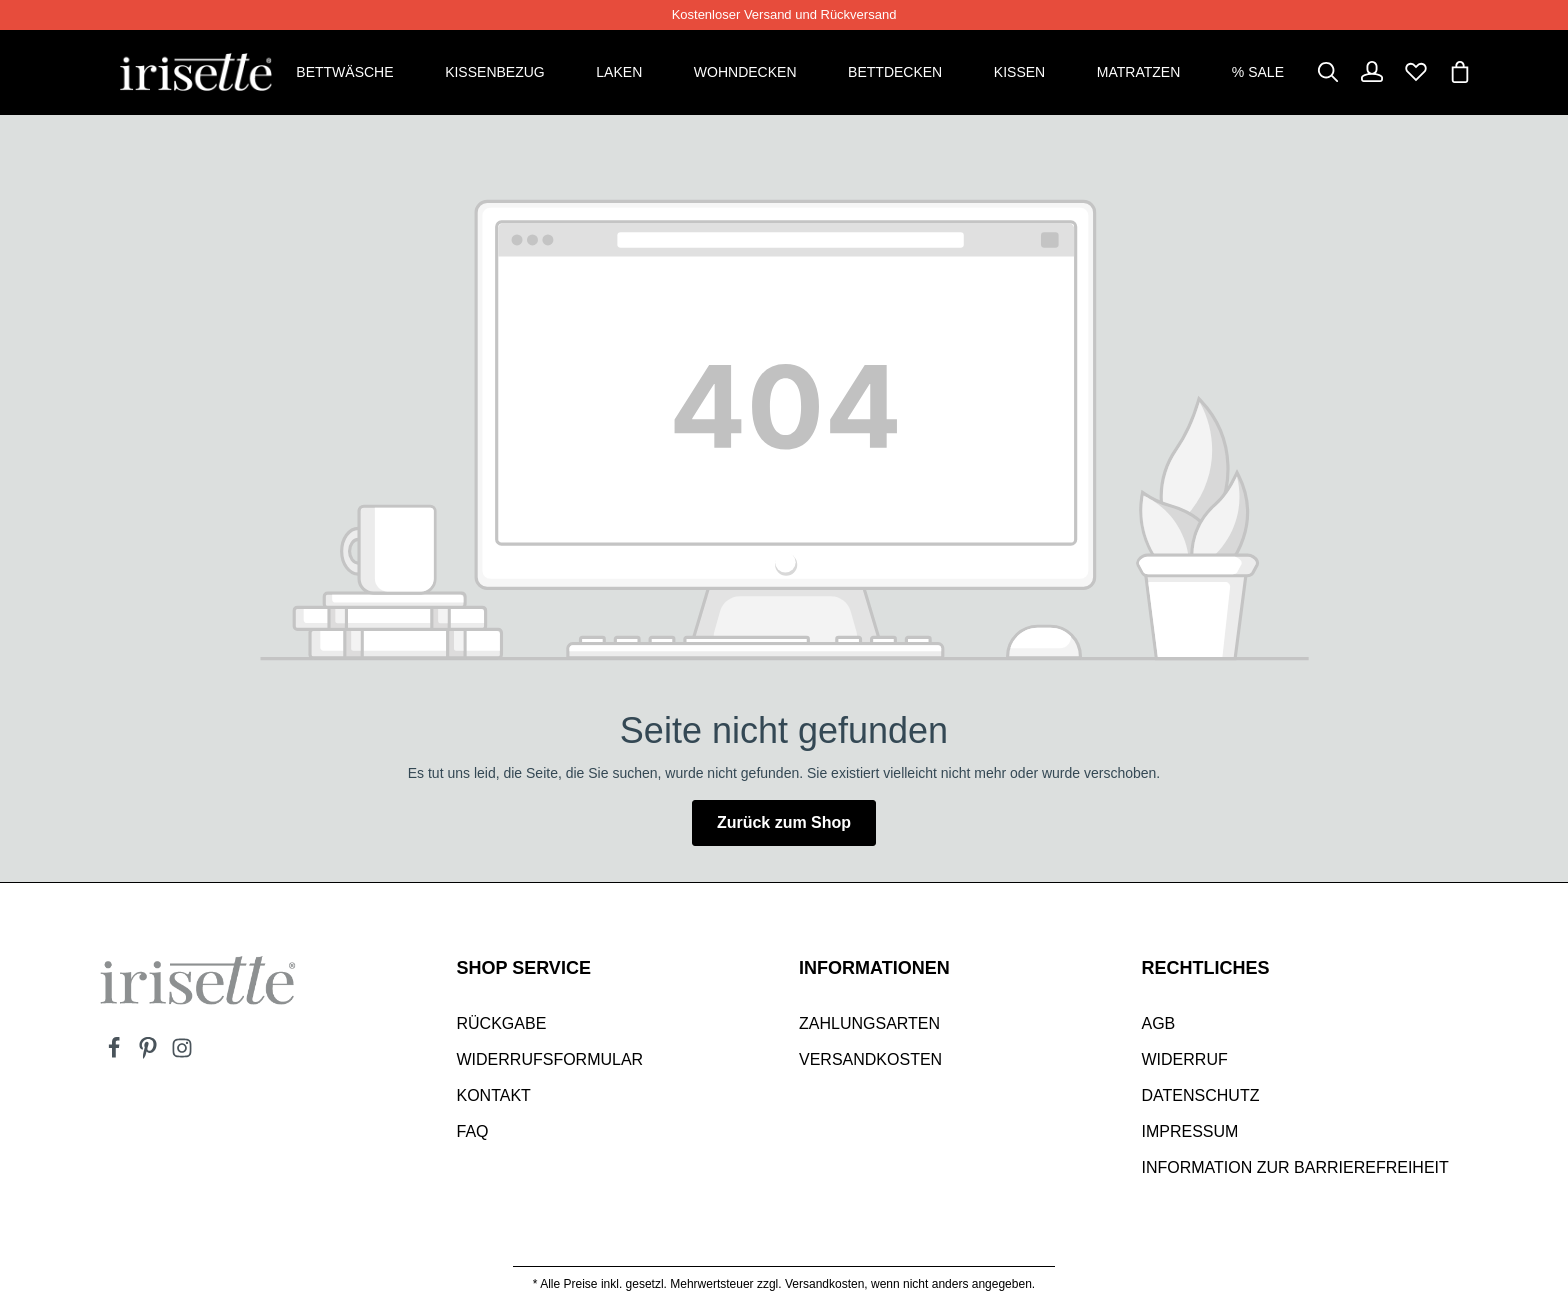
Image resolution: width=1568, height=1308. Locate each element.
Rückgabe (502, 1022)
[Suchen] (1328, 72)
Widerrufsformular (550, 1058)
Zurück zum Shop (784, 821)
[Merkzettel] (1416, 72)
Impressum (1190, 1130)
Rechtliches (1206, 967)
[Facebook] (116, 1053)
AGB (1159, 1022)
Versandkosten (870, 1058)
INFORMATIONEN (874, 967)
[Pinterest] (150, 1053)
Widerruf (1185, 1058)
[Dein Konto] (1372, 72)
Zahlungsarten (869, 1022)
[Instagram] (182, 1053)
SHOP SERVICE (524, 967)
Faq (473, 1130)
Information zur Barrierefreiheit (1295, 1166)
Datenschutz (1201, 1094)
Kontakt (494, 1094)
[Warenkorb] (1460, 72)
